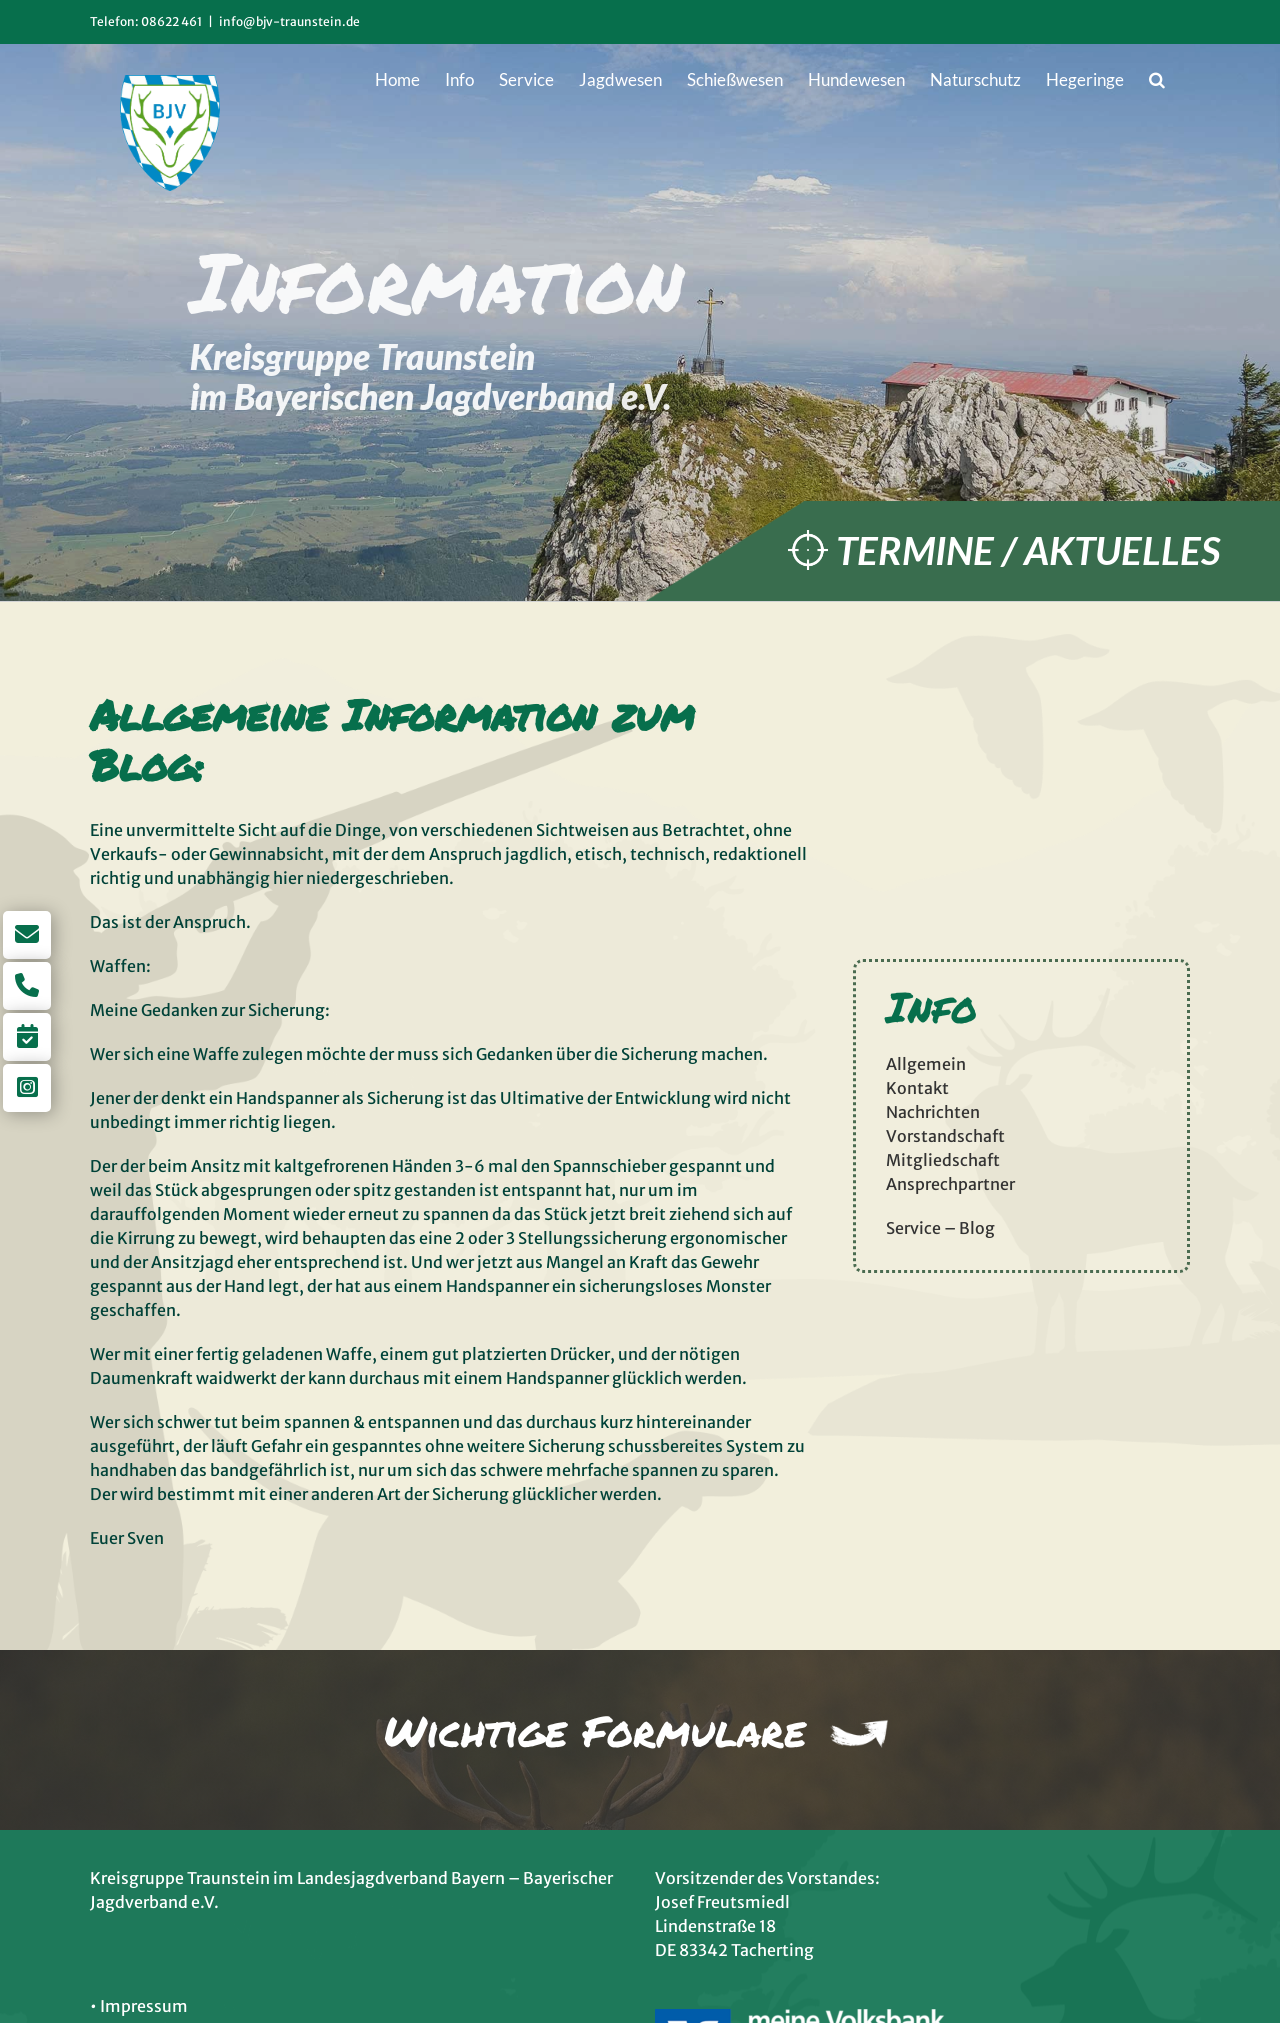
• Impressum (139, 2006)
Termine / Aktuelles (1028, 550)
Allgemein (926, 1064)
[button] (1157, 79)
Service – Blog (940, 1228)
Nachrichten (933, 1112)
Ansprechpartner (950, 1184)
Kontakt (917, 1088)
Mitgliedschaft (943, 1160)
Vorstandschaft (945, 1136)
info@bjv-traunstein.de (289, 21)
